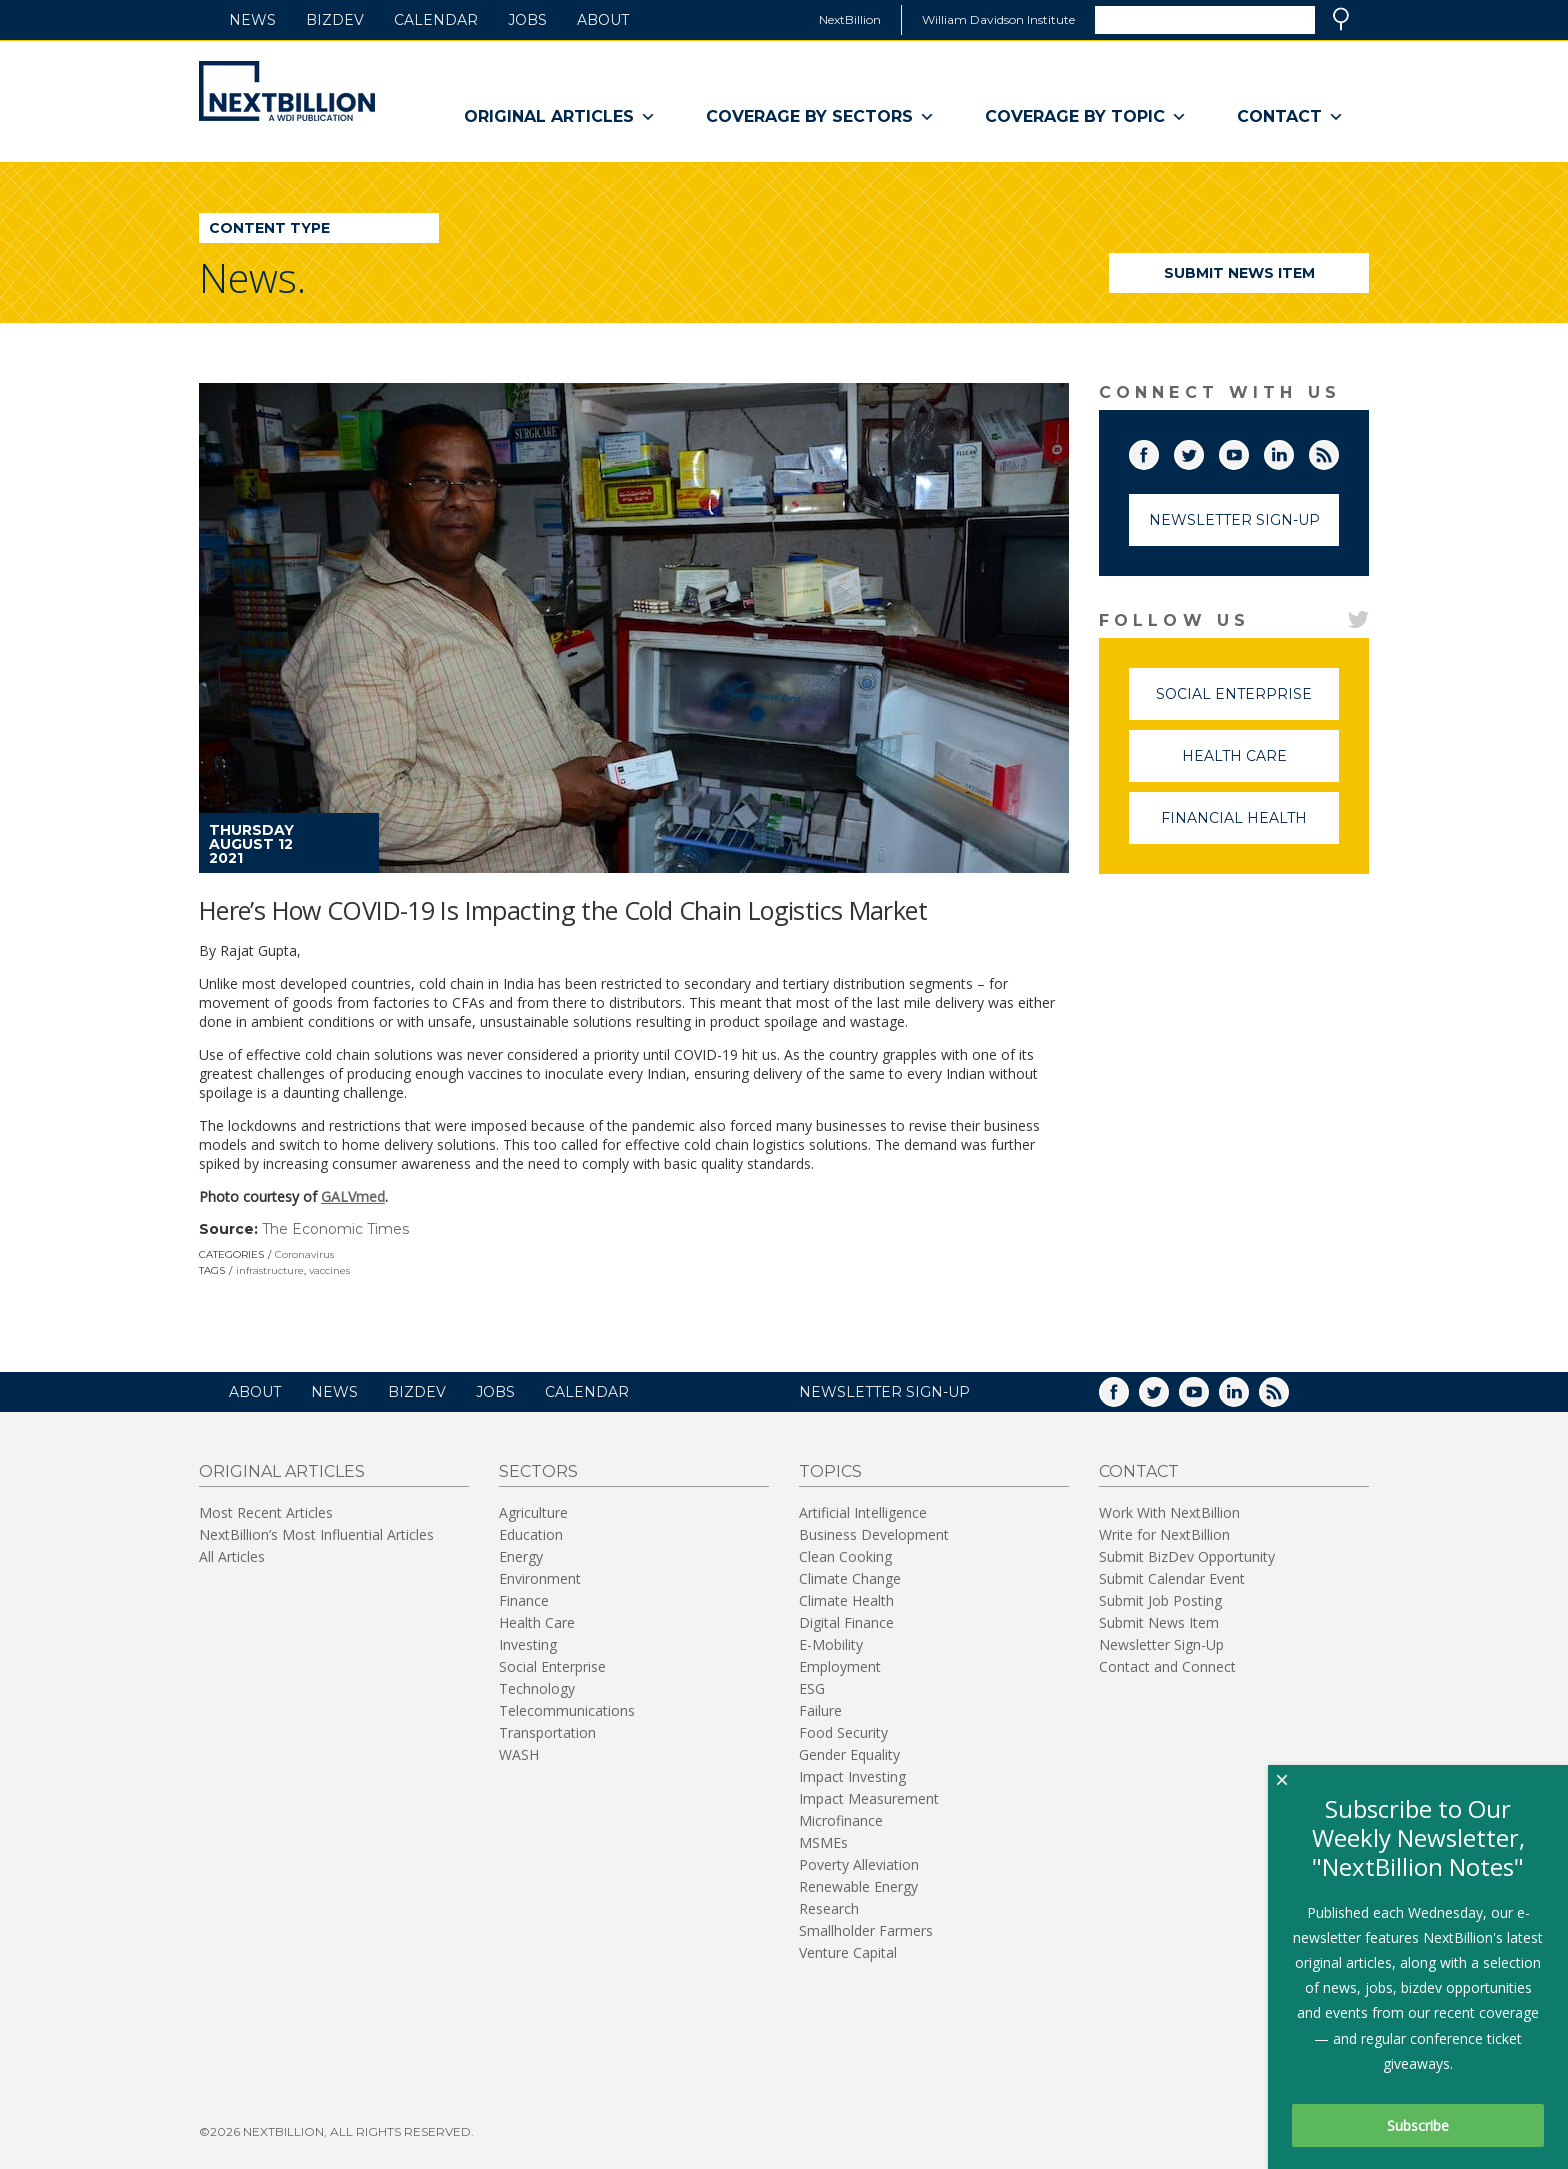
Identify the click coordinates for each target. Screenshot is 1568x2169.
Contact (1290, 117)
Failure (820, 1710)
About (603, 20)
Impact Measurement (869, 1798)
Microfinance (841, 1820)
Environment (540, 1578)
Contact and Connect (1167, 1666)
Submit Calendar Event (1172, 1578)
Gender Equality (849, 1754)
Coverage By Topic (1086, 117)
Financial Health (1250, 826)
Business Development (874, 1534)
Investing (528, 1644)
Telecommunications (567, 1710)
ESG (812, 1688)
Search (1341, 19)
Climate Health (846, 1600)
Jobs (527, 20)
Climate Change (850, 1578)
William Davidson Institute (998, 19)
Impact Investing (852, 1776)
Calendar (436, 20)
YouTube (1248, 451)
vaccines (329, 1270)
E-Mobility (831, 1644)
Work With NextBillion (1169, 1512)
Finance (524, 1600)
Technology (537, 1688)
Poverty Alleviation (859, 1864)
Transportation (547, 1732)
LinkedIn (1293, 451)
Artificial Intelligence (863, 1512)
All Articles (232, 1556)
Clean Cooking (845, 1556)
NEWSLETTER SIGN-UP (884, 1392)
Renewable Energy (858, 1886)
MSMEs (823, 1842)
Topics (830, 1471)
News (252, 20)
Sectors (538, 1471)
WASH (519, 1754)
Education (531, 1534)
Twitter (1203, 451)
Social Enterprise (1247, 702)
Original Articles (560, 117)
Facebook (1158, 451)
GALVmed (353, 1196)
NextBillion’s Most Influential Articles (316, 1534)
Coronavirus (304, 1254)
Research (829, 1908)
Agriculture (533, 1512)
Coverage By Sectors (820, 117)
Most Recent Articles (266, 1512)
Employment (840, 1666)
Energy (521, 1556)
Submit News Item (1239, 273)
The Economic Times (335, 1229)
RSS (1338, 451)
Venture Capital (848, 1952)
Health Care (1261, 764)
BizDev (335, 20)
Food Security (843, 1732)
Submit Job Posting (1160, 1600)
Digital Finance (846, 1622)
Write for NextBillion (1164, 1534)
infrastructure (270, 1270)
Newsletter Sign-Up (1234, 520)
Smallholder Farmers (866, 1930)
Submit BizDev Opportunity (1187, 1556)
